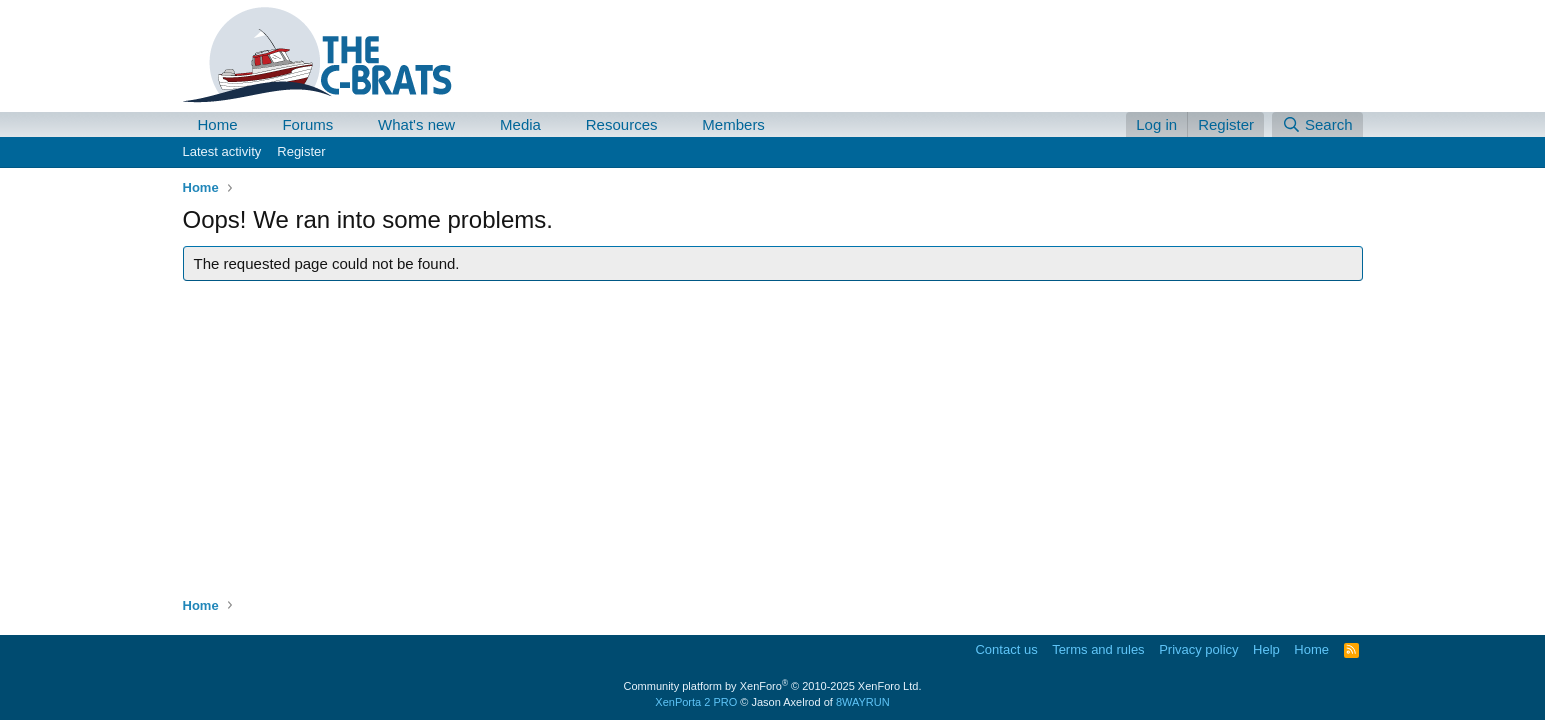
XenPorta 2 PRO (696, 702)
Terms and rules (1098, 649)
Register (301, 151)
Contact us (1006, 649)
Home (218, 124)
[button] (253, 124)
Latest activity (222, 151)
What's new (416, 124)
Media (520, 124)
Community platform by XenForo (773, 686)
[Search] (1317, 124)
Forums (307, 124)
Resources (622, 124)
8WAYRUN (863, 702)
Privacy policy (1198, 649)
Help (1266, 649)
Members (733, 124)
